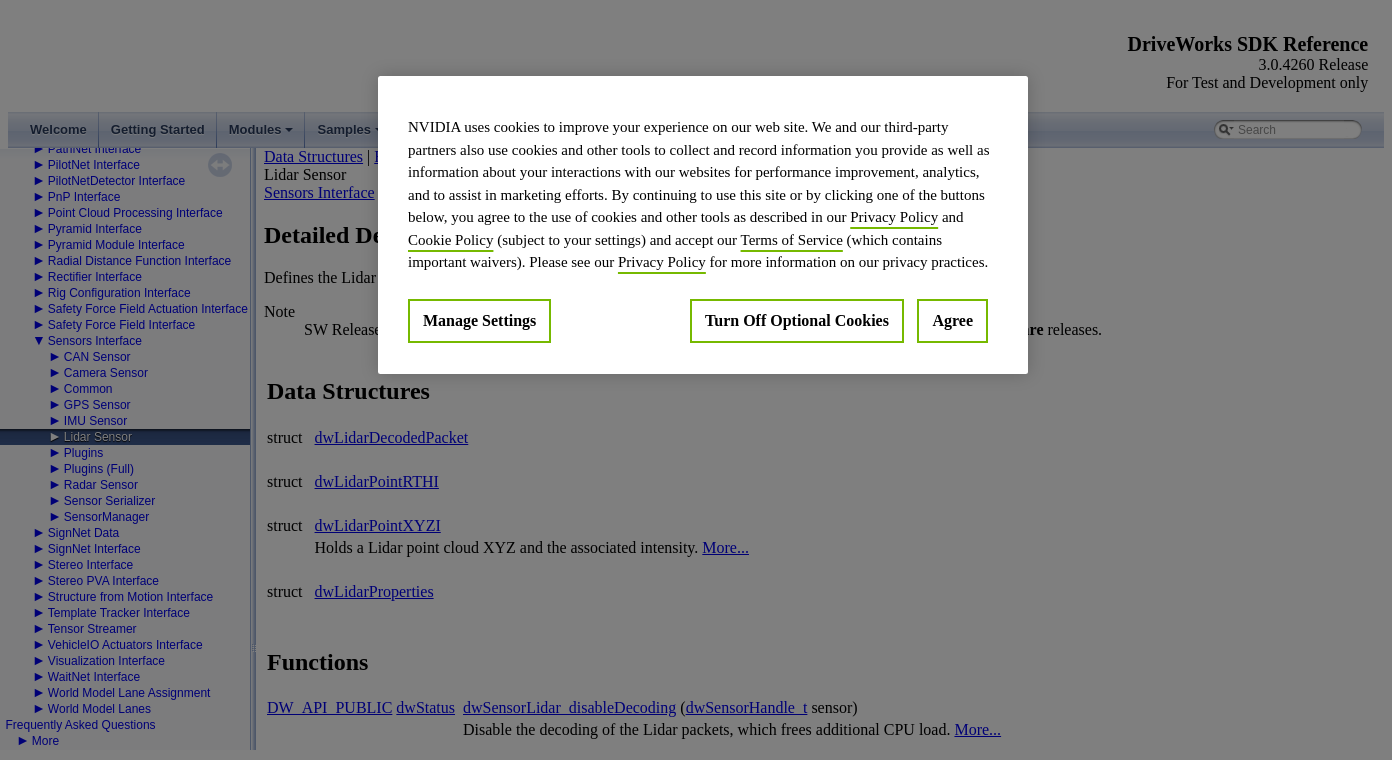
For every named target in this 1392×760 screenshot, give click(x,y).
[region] (703, 225)
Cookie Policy (450, 240)
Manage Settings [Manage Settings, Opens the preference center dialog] (479, 320)
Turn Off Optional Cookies (797, 320)
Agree (952, 320)
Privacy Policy (894, 217)
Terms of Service (792, 240)
